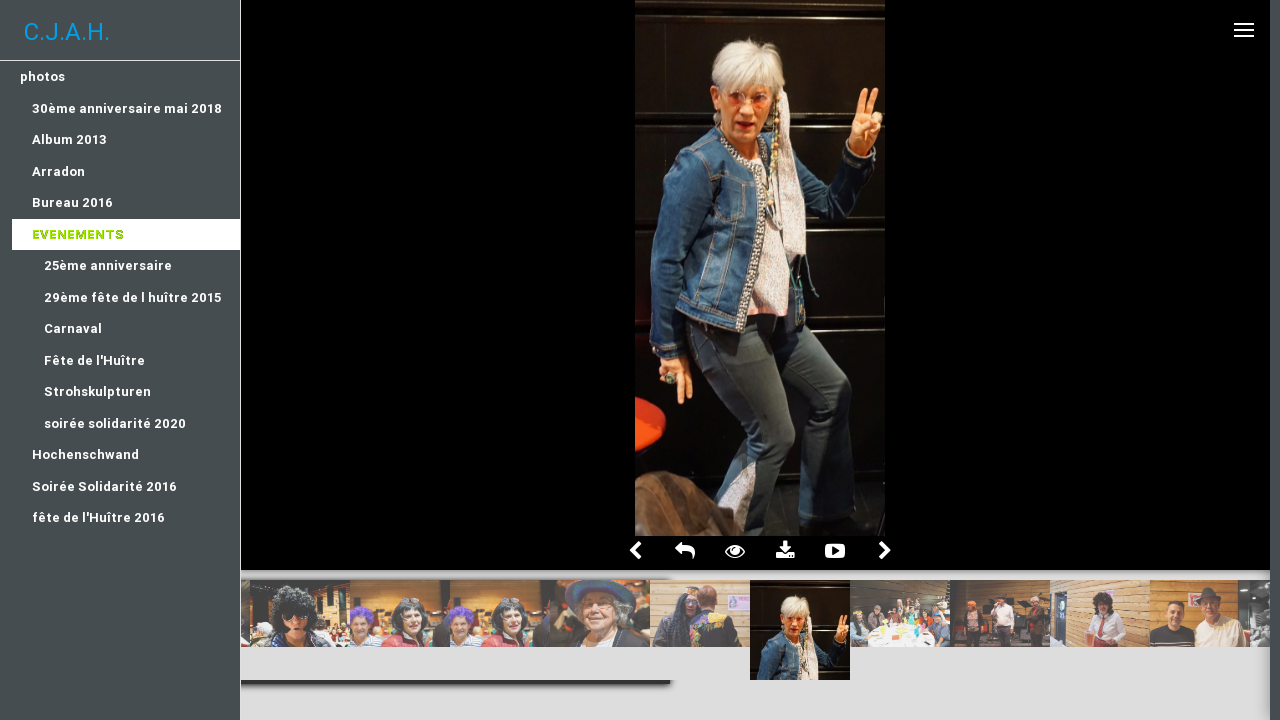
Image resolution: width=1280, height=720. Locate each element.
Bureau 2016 (72, 202)
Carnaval (73, 328)
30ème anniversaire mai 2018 (127, 108)
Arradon (58, 171)
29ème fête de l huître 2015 (132, 297)
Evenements (78, 234)
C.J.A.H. (67, 31)
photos (42, 76)
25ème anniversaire (108, 265)
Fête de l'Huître (94, 360)
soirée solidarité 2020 (115, 423)
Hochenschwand (85, 454)
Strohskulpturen (97, 391)
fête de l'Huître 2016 (98, 517)
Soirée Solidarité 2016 (104, 486)
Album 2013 (69, 139)
